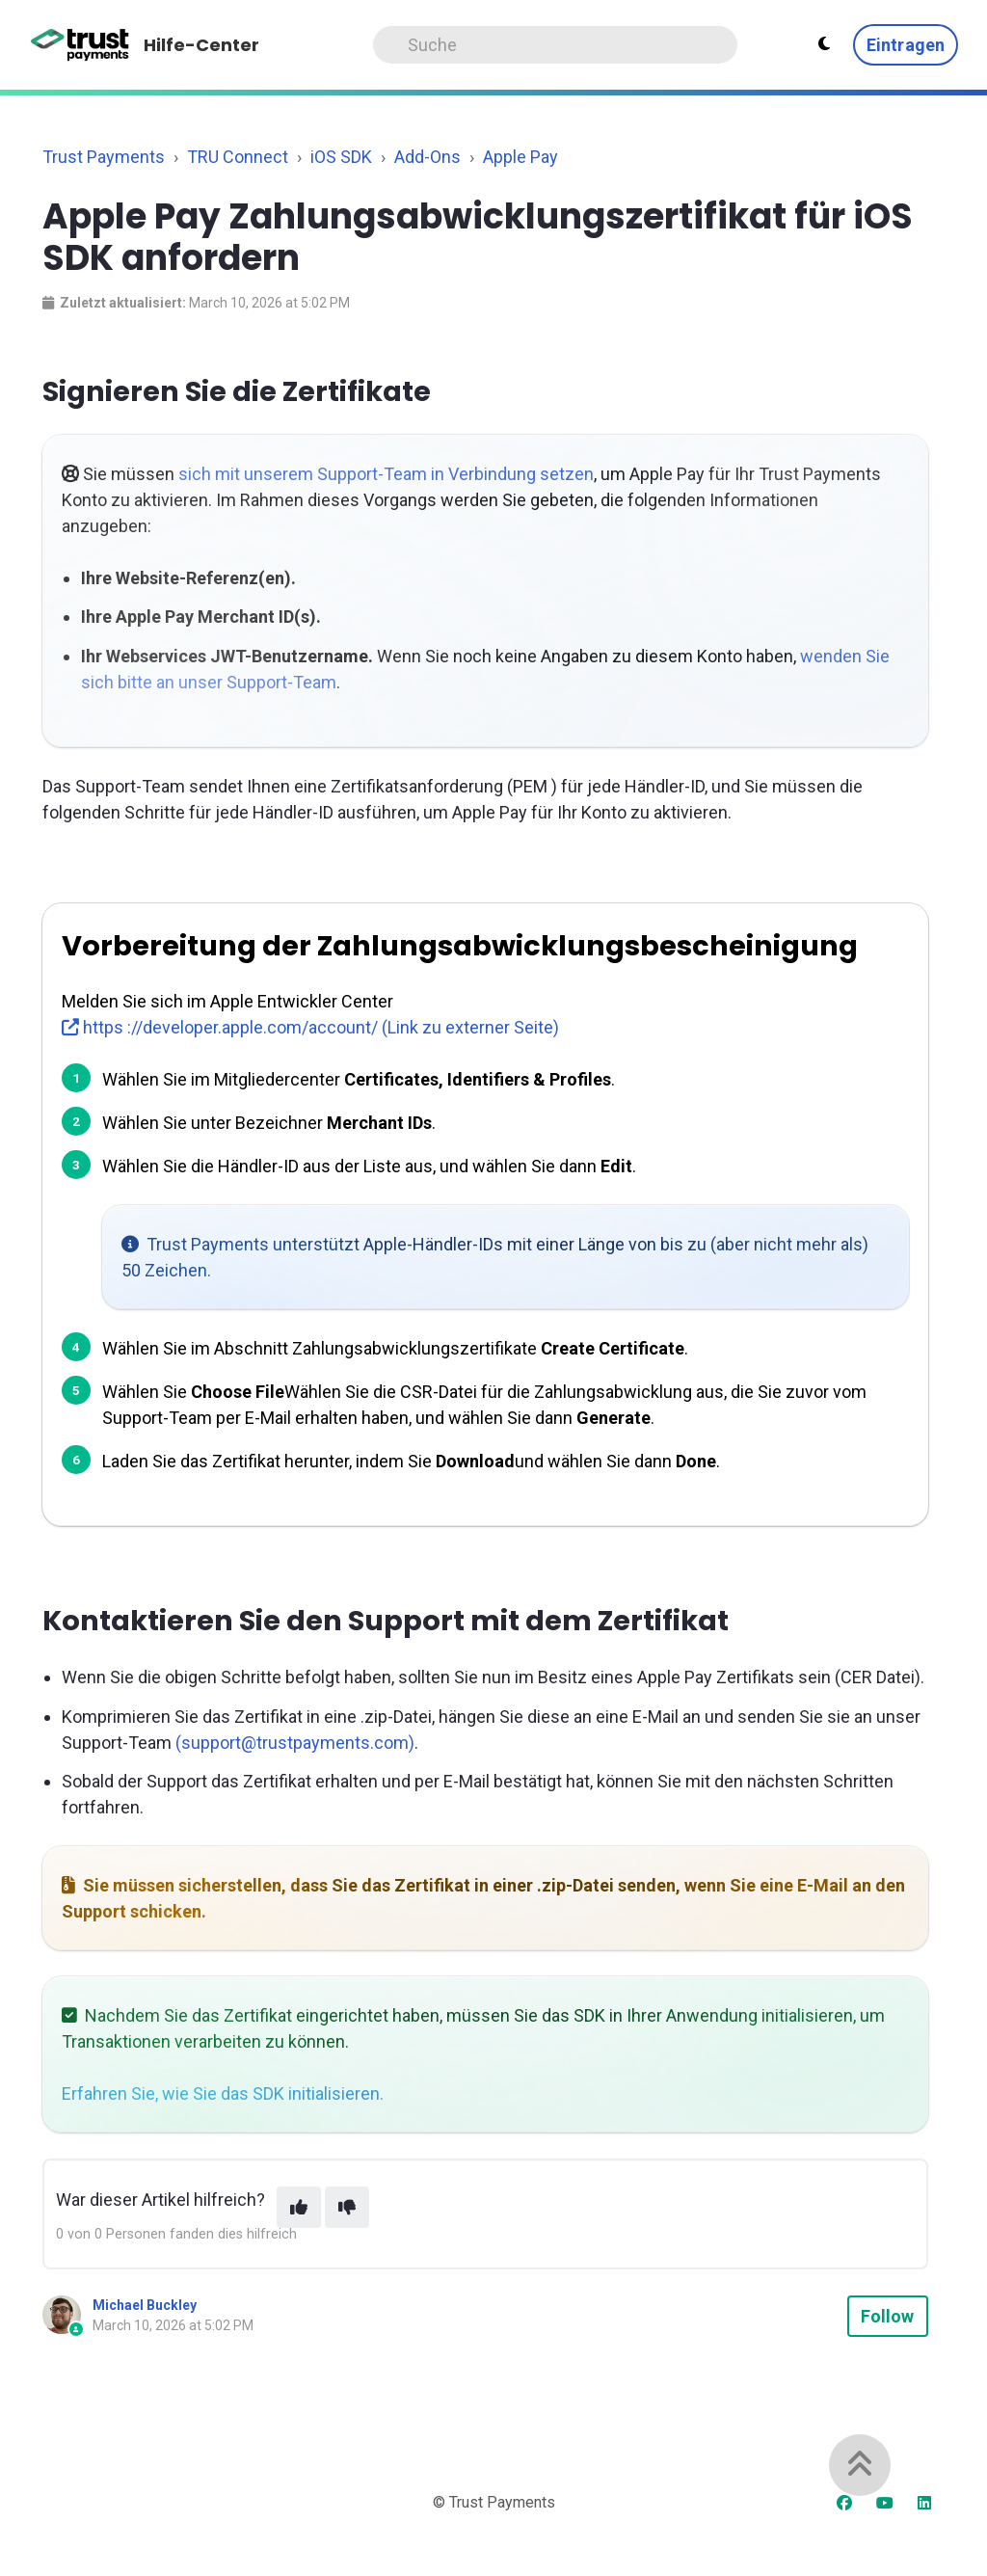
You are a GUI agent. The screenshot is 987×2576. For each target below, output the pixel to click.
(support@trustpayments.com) (294, 1742)
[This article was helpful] (299, 2207)
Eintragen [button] (906, 45)
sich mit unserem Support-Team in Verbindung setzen (386, 474)
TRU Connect (237, 157)
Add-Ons (427, 157)
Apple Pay (520, 157)
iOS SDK (341, 157)
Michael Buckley (145, 2305)
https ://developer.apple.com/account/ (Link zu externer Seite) (310, 1027)
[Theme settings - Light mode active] (824, 44)
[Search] (555, 45)
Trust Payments (103, 157)
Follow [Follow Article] (888, 2316)
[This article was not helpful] (347, 2207)
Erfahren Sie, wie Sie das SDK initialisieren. (223, 2093)
